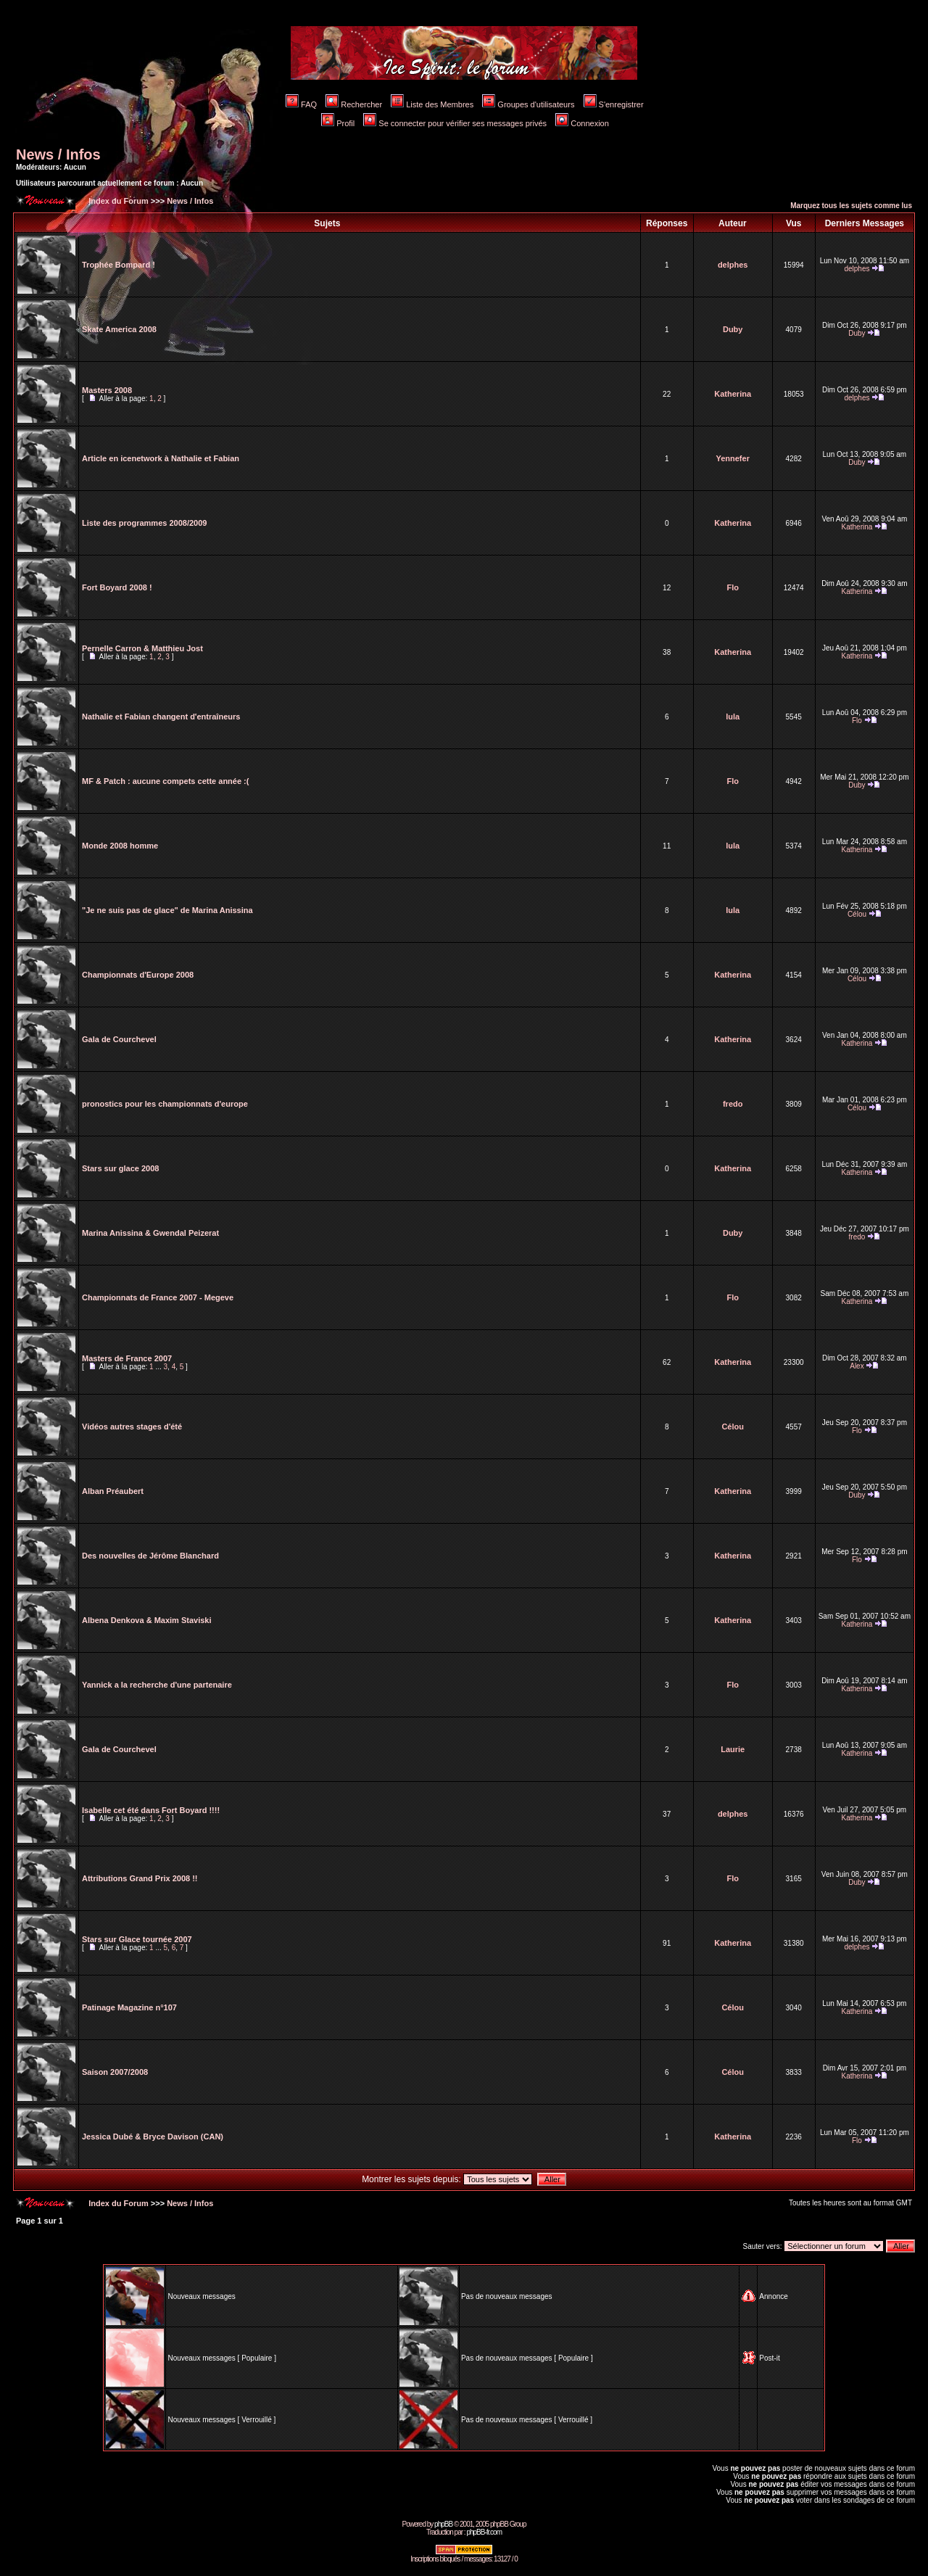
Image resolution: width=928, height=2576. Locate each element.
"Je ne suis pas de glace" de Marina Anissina (167, 910)
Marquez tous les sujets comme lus (851, 206)
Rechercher (354, 104)
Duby (733, 329)
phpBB (443, 2524)
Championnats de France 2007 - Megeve (157, 1297)
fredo (733, 1103)
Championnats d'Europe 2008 (138, 974)
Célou (857, 914)
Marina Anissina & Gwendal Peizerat (150, 1233)
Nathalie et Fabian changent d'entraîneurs (161, 716)
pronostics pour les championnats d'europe (165, 1103)
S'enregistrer (614, 104)
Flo (732, 587)
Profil (338, 123)
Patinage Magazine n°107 (129, 2007)
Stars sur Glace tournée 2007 (137, 1939)
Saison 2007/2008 (115, 2072)
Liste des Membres (432, 104)
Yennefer (732, 458)
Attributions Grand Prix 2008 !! (140, 1878)
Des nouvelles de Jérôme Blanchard (150, 1555)
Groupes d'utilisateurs (528, 104)
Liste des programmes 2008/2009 (144, 523)
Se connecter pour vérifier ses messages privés (455, 123)
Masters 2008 (107, 390)
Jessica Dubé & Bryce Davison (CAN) (152, 2136)
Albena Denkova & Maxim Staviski (147, 1620)
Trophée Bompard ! (118, 264)
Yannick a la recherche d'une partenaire (157, 1684)
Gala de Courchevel (119, 1039)
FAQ (301, 104)
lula (733, 716)
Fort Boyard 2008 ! (117, 587)
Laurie (733, 1749)
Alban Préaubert (113, 1491)
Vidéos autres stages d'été (132, 1426)
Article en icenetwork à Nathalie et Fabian (160, 458)
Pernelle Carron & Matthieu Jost (142, 648)
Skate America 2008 (119, 329)
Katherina (732, 393)
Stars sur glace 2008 (120, 1168)
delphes (733, 264)
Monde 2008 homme (120, 845)
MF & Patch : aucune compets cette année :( (165, 781)
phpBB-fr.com (484, 2532)
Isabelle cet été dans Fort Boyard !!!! (151, 1810)
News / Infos (58, 154)
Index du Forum (117, 201)
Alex (856, 1366)
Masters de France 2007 (127, 1358)
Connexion (582, 123)
